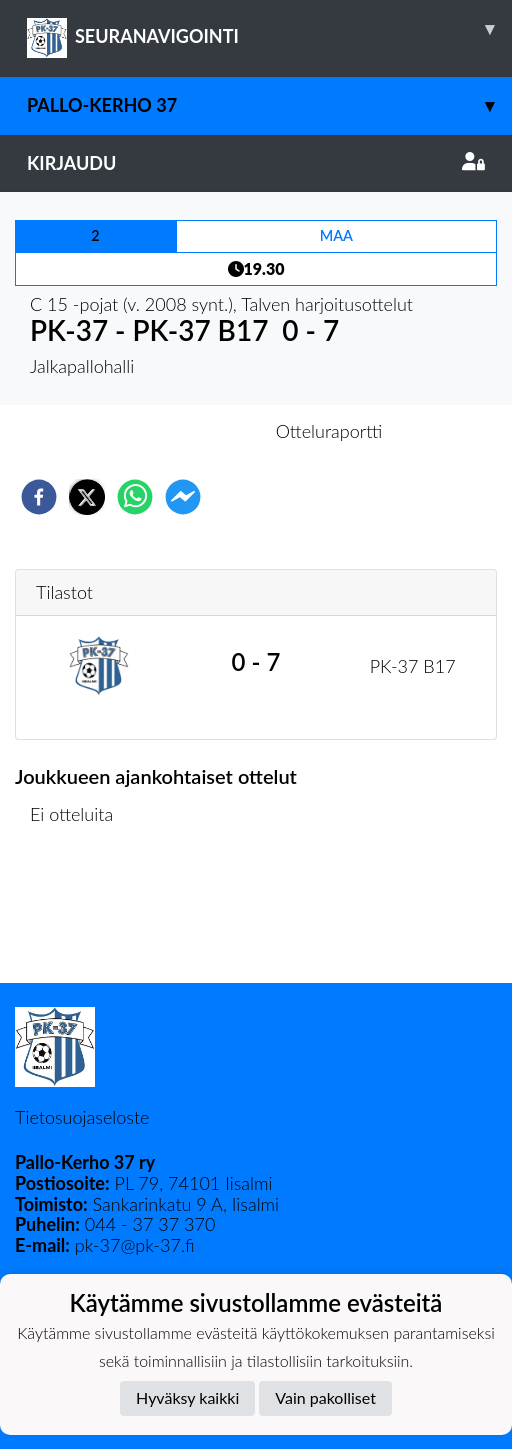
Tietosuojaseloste (82, 1117)
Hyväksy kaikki (187, 1397)
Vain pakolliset (325, 1397)
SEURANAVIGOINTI (269, 29)
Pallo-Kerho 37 (269, 105)
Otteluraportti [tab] (329, 431)
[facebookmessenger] (183, 497)
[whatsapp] (135, 497)
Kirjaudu (256, 163)
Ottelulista (79, 915)
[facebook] (39, 497)
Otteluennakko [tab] (187, 431)
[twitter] (87, 497)
